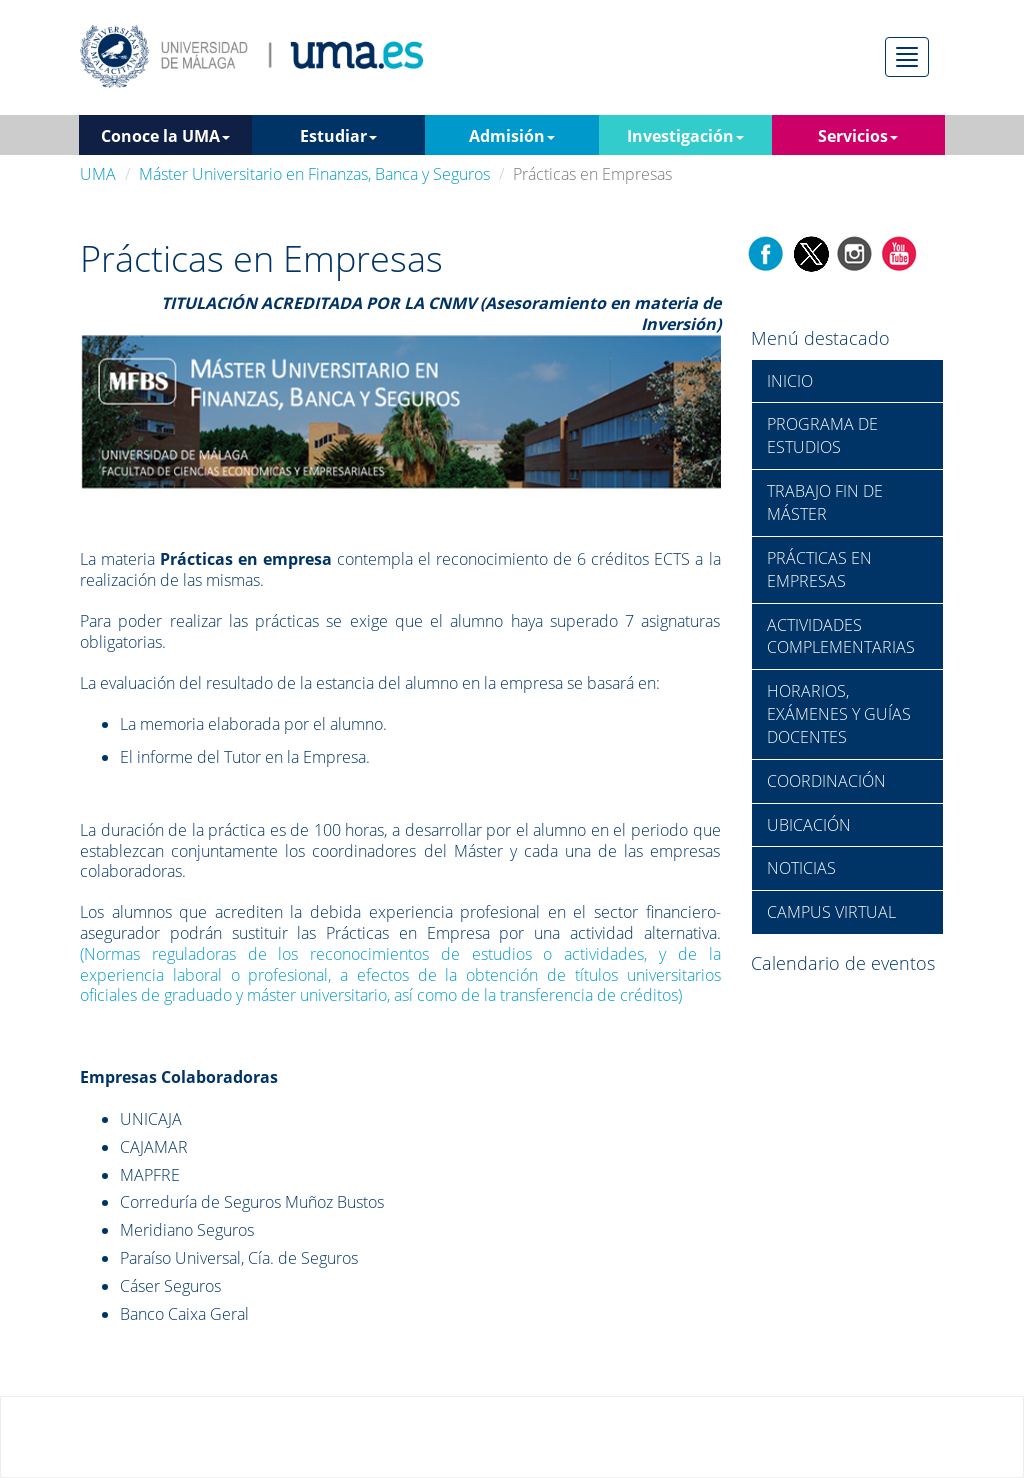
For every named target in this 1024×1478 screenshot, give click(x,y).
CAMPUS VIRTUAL (831, 912)
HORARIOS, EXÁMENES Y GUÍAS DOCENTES (839, 714)
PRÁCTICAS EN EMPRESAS (819, 569)
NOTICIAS (801, 868)
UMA (98, 174)
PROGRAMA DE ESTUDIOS (822, 435)
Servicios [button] (858, 136)
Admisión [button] (512, 136)
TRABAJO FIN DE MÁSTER (825, 502)
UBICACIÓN (809, 825)
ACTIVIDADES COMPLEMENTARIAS (841, 636)
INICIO (790, 381)
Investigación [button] (685, 136)
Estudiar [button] (338, 136)
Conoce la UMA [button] (165, 136)
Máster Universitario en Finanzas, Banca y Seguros (314, 174)
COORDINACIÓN (826, 781)
